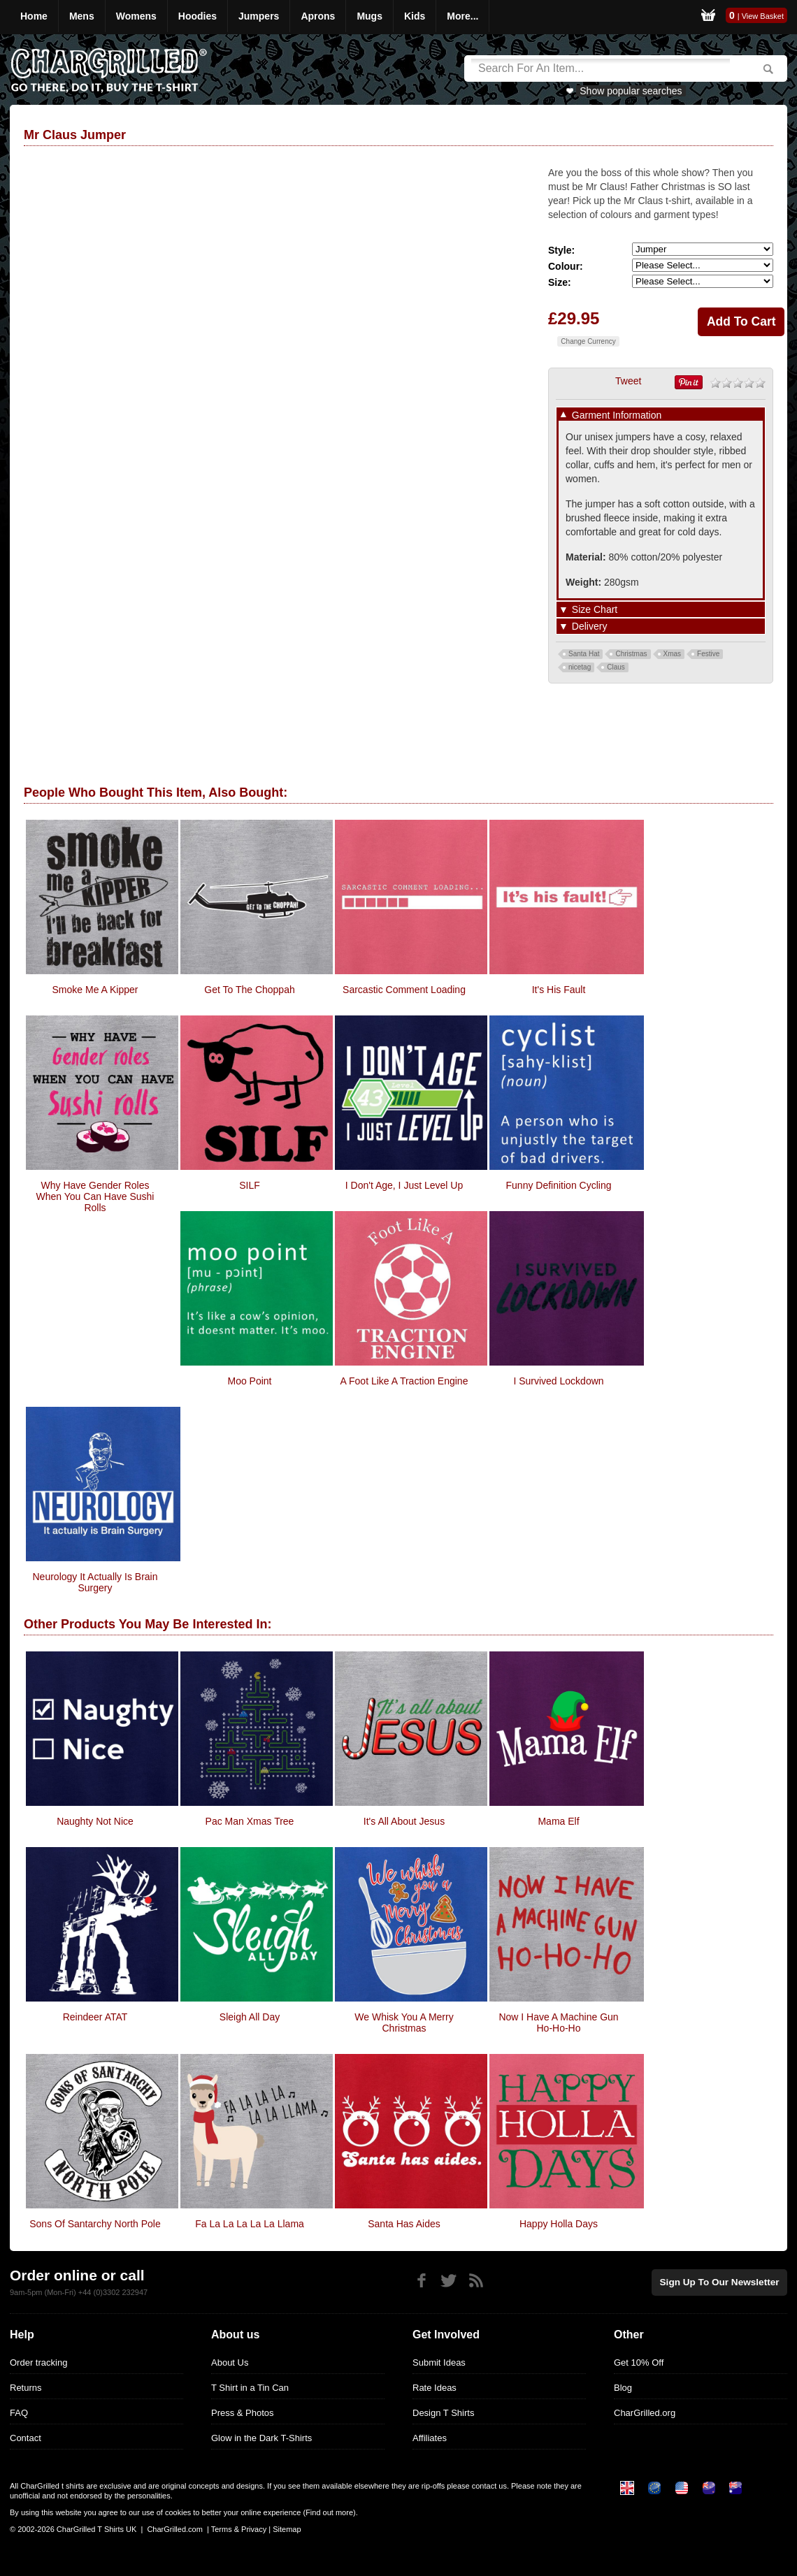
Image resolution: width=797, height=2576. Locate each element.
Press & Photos (242, 2413)
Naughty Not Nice (95, 1821)
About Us (229, 2362)
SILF (249, 1185)
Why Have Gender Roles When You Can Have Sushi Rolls (95, 1196)
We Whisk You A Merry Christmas (403, 2022)
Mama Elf (558, 1821)
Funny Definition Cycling (559, 1185)
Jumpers (258, 16)
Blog (623, 2387)
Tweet (628, 380)
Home (34, 16)
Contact (25, 2438)
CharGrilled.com (174, 2529)
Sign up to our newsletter (723, 2281)
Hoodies (197, 16)
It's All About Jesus (404, 1821)
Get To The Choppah (249, 989)
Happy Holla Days (558, 2223)
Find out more (329, 2512)
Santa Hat (583, 654)
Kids (414, 16)
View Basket (763, 16)
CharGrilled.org (644, 2413)
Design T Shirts (443, 2413)
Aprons (318, 16)
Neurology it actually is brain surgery (95, 1582)
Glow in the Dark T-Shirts (261, 2438)
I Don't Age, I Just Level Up (404, 1185)
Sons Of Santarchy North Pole (95, 2223)
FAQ (19, 2413)
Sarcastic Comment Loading (404, 989)
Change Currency (588, 341)
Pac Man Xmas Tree (250, 1821)
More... (462, 16)
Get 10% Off (638, 2362)
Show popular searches (631, 90)
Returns (26, 2387)
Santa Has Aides (404, 2223)
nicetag (579, 667)
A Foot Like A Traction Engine (404, 1381)
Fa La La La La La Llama (249, 2223)
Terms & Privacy (238, 2529)
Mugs (369, 16)
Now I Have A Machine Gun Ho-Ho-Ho (558, 2022)
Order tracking (38, 2362)
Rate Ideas (434, 2387)
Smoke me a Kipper (95, 989)
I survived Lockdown (558, 1381)
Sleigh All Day (250, 2017)
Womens (136, 16)
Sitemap (287, 2529)
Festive (708, 654)
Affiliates (429, 2438)
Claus (616, 667)
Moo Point (249, 1381)
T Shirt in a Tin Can (250, 2387)
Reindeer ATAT (95, 2017)
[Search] (600, 68)
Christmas (631, 654)
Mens (81, 16)
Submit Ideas (439, 2362)
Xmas (672, 654)
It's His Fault (559, 989)
